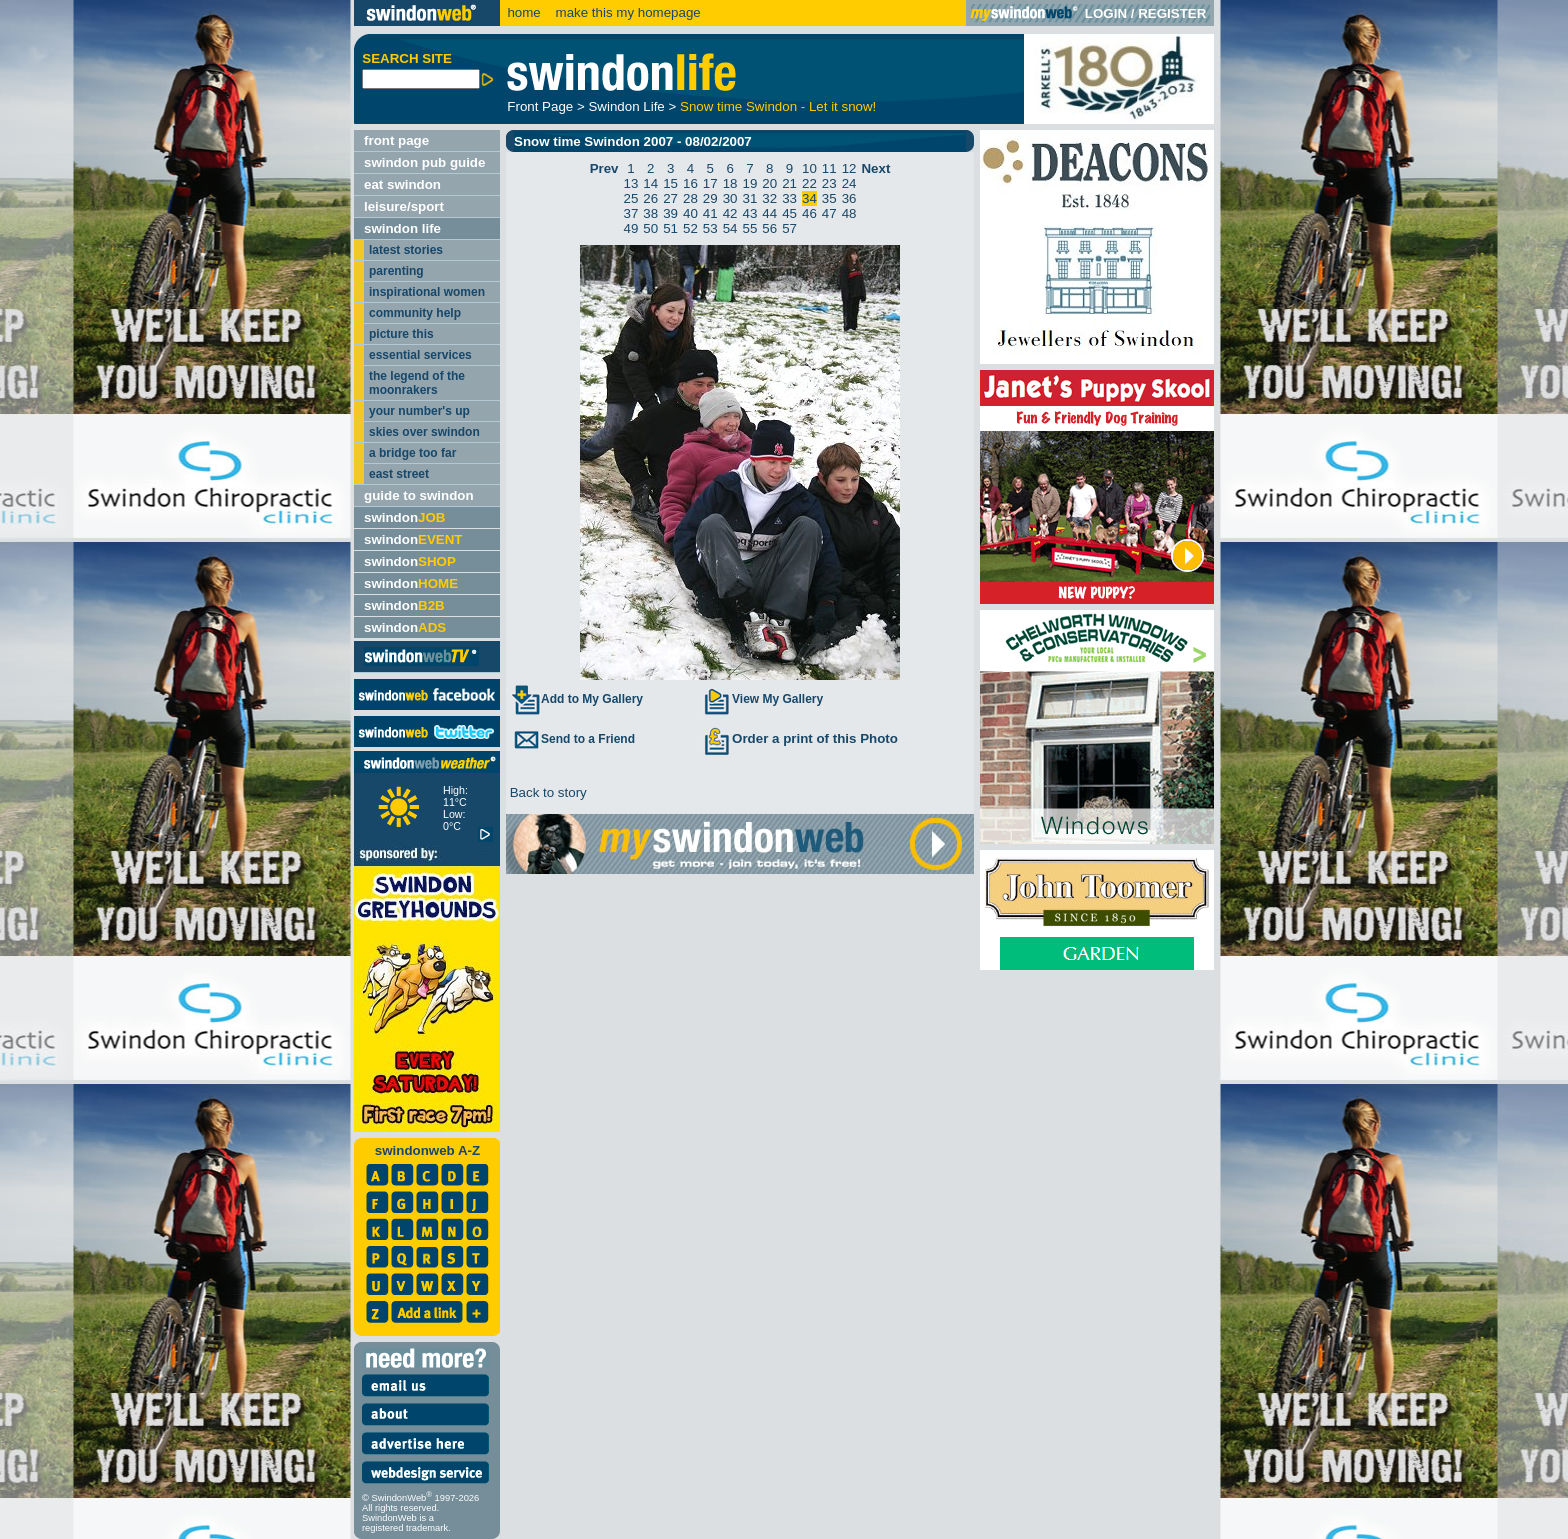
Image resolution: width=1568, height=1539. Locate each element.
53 (710, 228)
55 (750, 228)
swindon (404, 517)
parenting (396, 271)
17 (710, 183)
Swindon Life (626, 106)
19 (750, 183)
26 (650, 198)
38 (650, 213)
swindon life (402, 228)
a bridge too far (412, 453)
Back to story (546, 792)
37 (631, 213)
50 (650, 228)
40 (690, 213)
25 (631, 198)
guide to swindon (419, 495)
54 (730, 228)
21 (789, 183)
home (523, 12)
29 (710, 198)
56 (769, 228)
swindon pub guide (424, 162)
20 (769, 183)
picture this (401, 334)
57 (789, 228)
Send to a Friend (573, 739)
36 (849, 198)
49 (631, 228)
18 (730, 183)
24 (849, 183)
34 (809, 198)
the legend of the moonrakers (417, 383)
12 (849, 168)
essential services (420, 355)
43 (750, 213)
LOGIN (1106, 13)
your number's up (419, 411)
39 (670, 213)
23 (829, 183)
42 (730, 213)
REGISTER (1172, 13)
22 (809, 183)
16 (690, 183)
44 (769, 213)
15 (670, 183)
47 (829, 213)
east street (399, 474)
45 (789, 213)
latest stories (406, 250)
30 (730, 198)
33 (789, 198)
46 (809, 213)
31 (750, 198)
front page (396, 140)
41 (710, 213)
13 (631, 183)
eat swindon (402, 184)
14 (650, 183)
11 (829, 168)
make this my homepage (626, 12)
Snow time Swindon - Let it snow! (778, 106)
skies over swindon (424, 432)
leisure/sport (404, 206)
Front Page (540, 106)
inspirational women (427, 292)
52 (690, 228)
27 (670, 198)
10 (809, 168)
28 (690, 198)
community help (415, 313)
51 (670, 228)
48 (849, 213)
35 (829, 198)
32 (769, 198)
